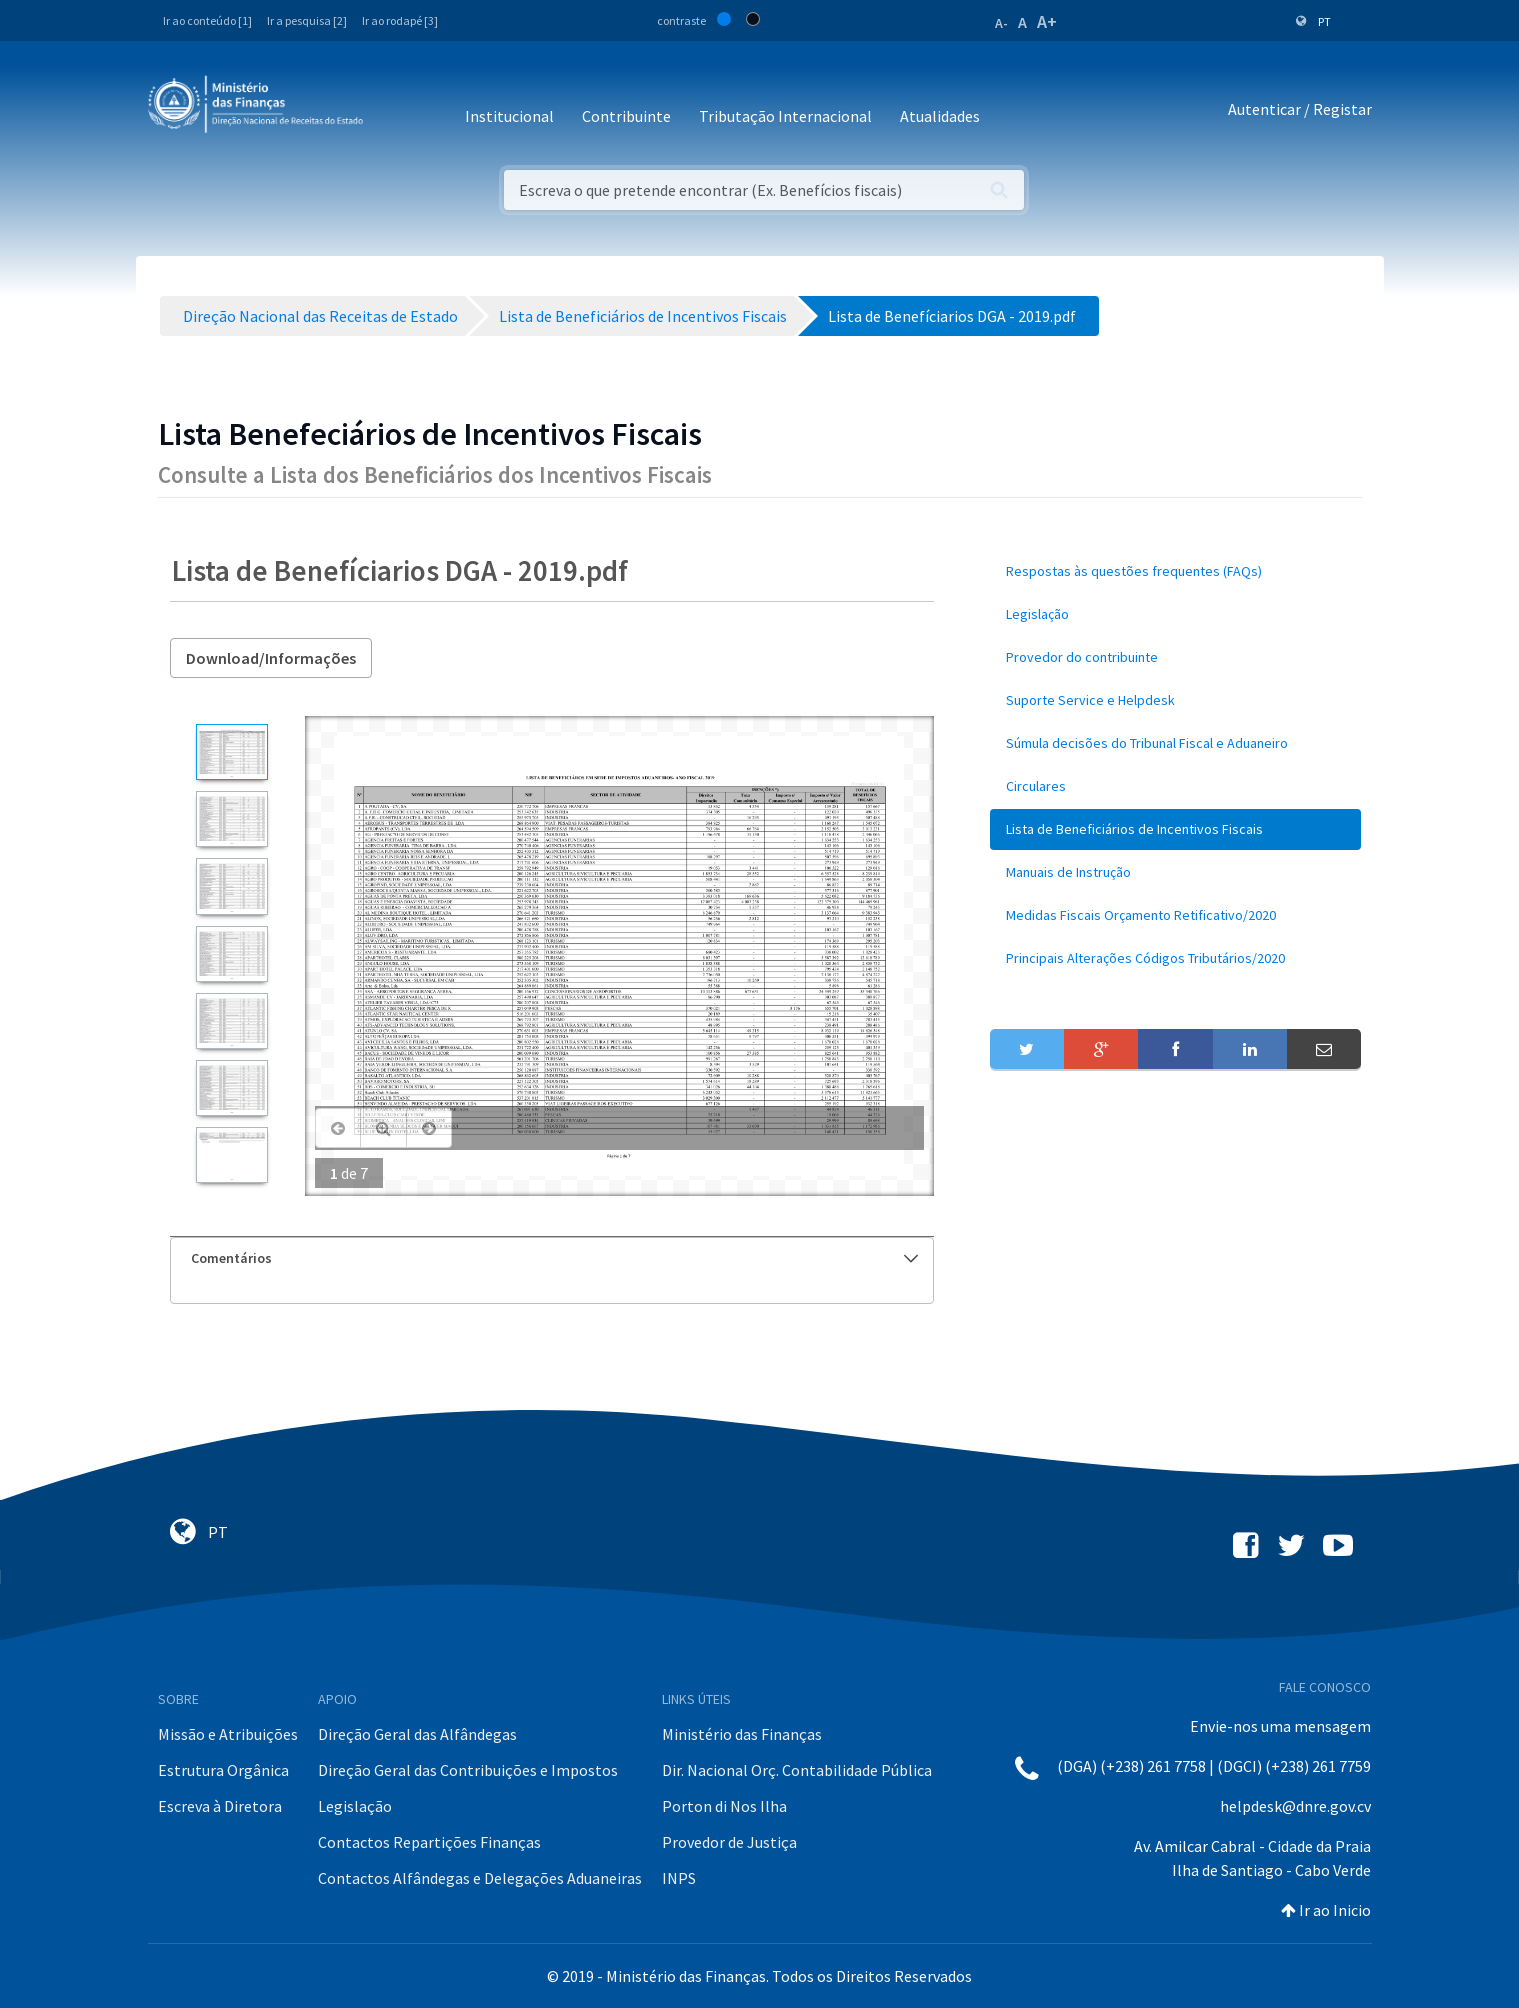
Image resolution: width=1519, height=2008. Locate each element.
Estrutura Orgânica (223, 1770)
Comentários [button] (554, 1258)
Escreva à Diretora (220, 1806)
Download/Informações (271, 658)
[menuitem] (1176, 571)
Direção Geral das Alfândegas (417, 1734)
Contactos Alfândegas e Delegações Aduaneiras (480, 1878)
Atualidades (940, 116)
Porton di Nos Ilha (724, 1806)
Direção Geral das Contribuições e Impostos (468, 1770)
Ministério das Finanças (742, 1734)
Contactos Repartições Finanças (429, 1842)
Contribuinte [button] (626, 116)
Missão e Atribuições (228, 1734)
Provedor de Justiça (729, 1842)
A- (1001, 23)
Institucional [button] (509, 116)
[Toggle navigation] (394, 109)
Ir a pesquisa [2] (307, 20)
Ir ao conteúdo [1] (207, 20)
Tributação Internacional (785, 116)
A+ (1047, 21)
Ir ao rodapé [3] (400, 20)
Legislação (355, 1806)
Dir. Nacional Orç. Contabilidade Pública (797, 1770)
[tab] (552, 1258)
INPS (679, 1878)
